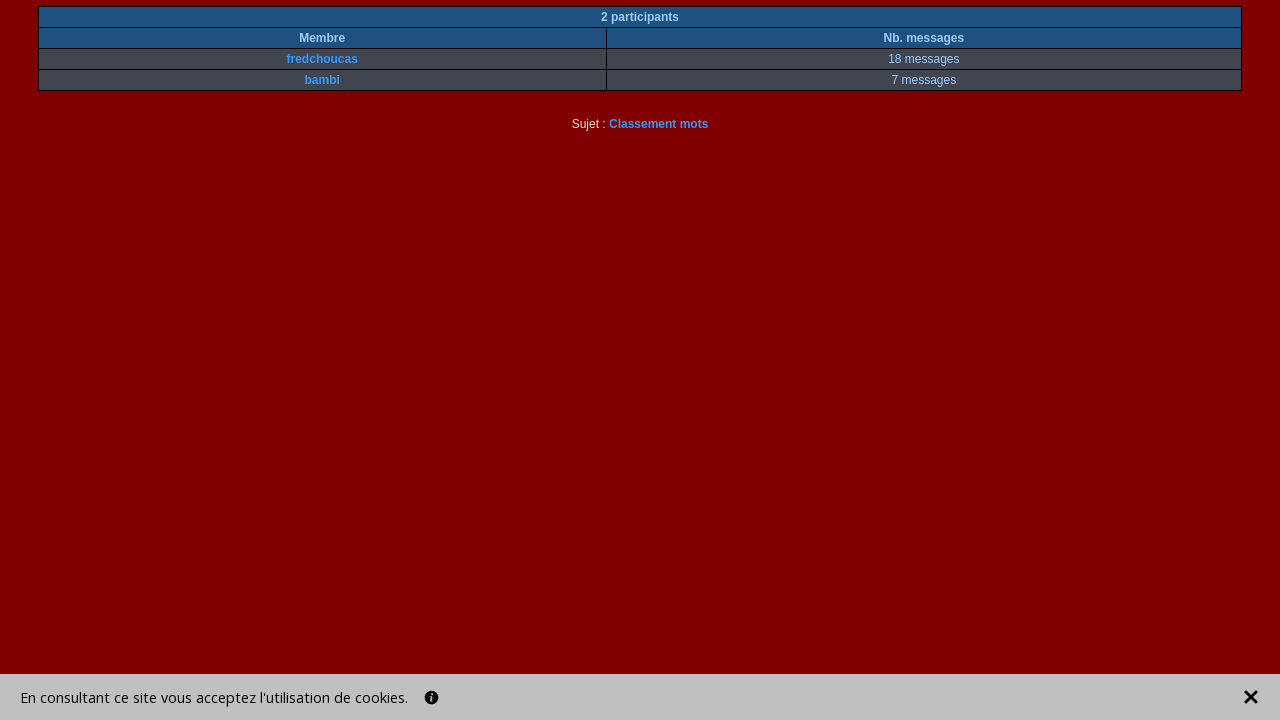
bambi (322, 80)
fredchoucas (322, 59)
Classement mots (658, 124)
